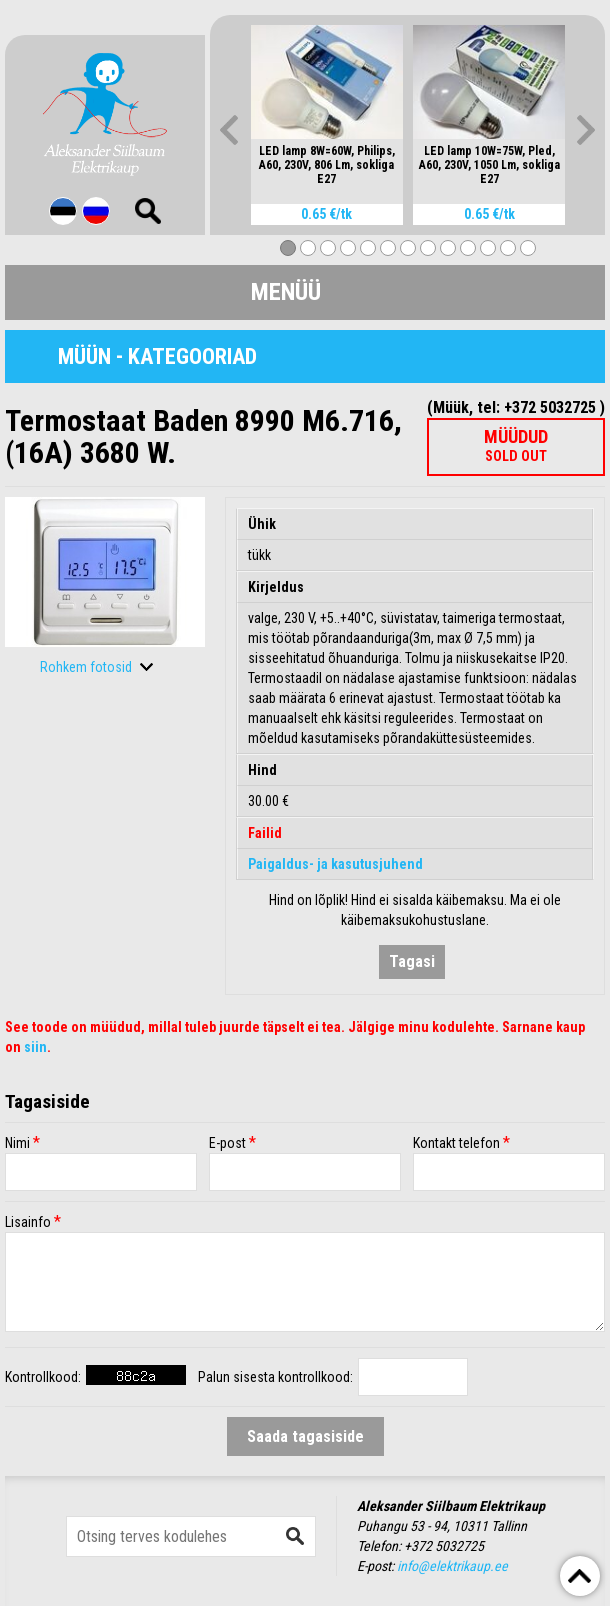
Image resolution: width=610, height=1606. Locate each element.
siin (35, 1047)
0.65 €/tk (326, 214)
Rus (96, 211)
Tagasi (412, 961)
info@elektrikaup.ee (452, 1566)
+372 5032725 (444, 1546)
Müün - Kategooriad (157, 356)
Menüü (286, 292)
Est (63, 211)
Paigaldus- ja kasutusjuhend (335, 864)
